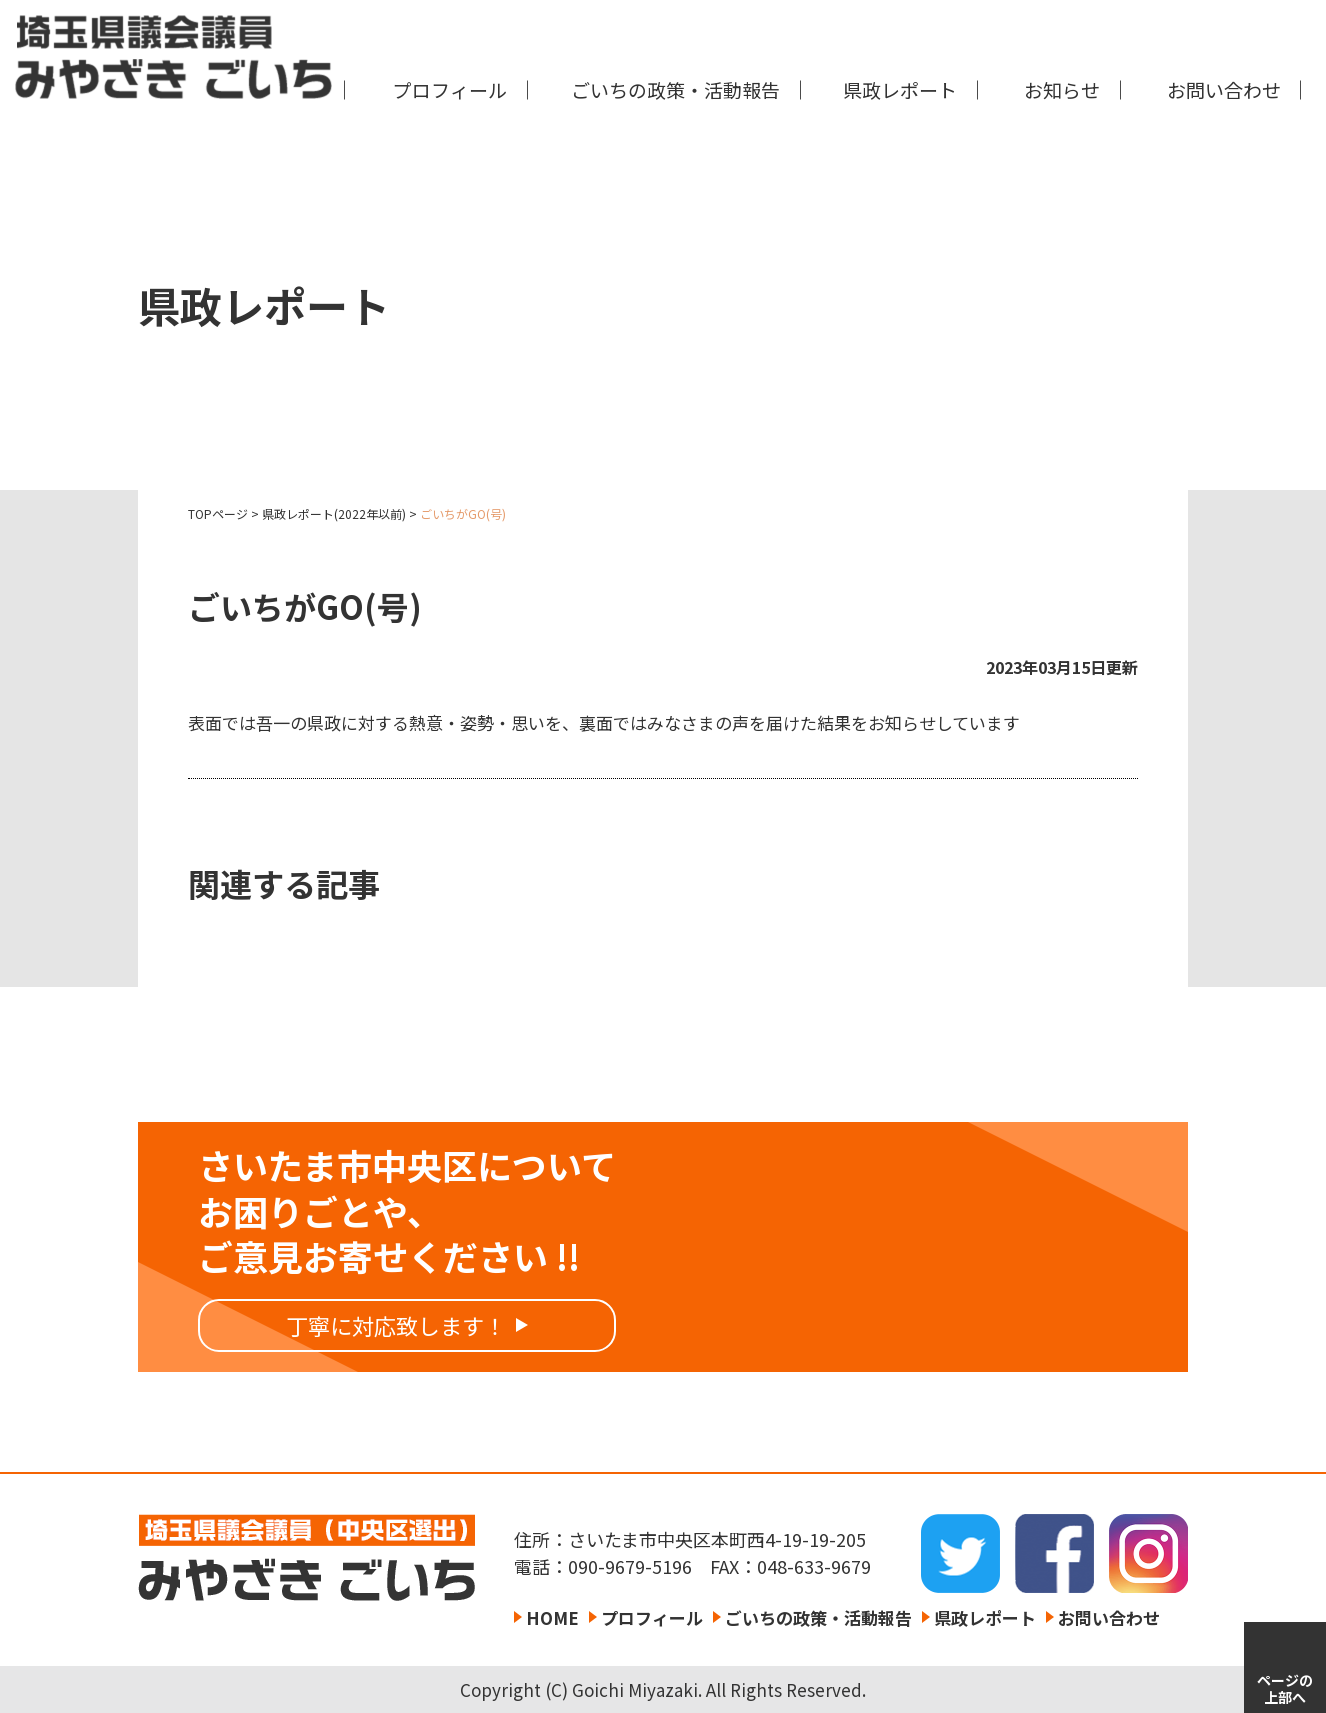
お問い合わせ (1224, 89)
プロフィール (450, 89)
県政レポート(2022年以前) (334, 513)
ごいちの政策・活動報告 (675, 89)
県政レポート (900, 89)
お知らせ (1062, 89)
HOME (552, 1617)
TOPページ (218, 513)
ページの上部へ (1285, 1688)
